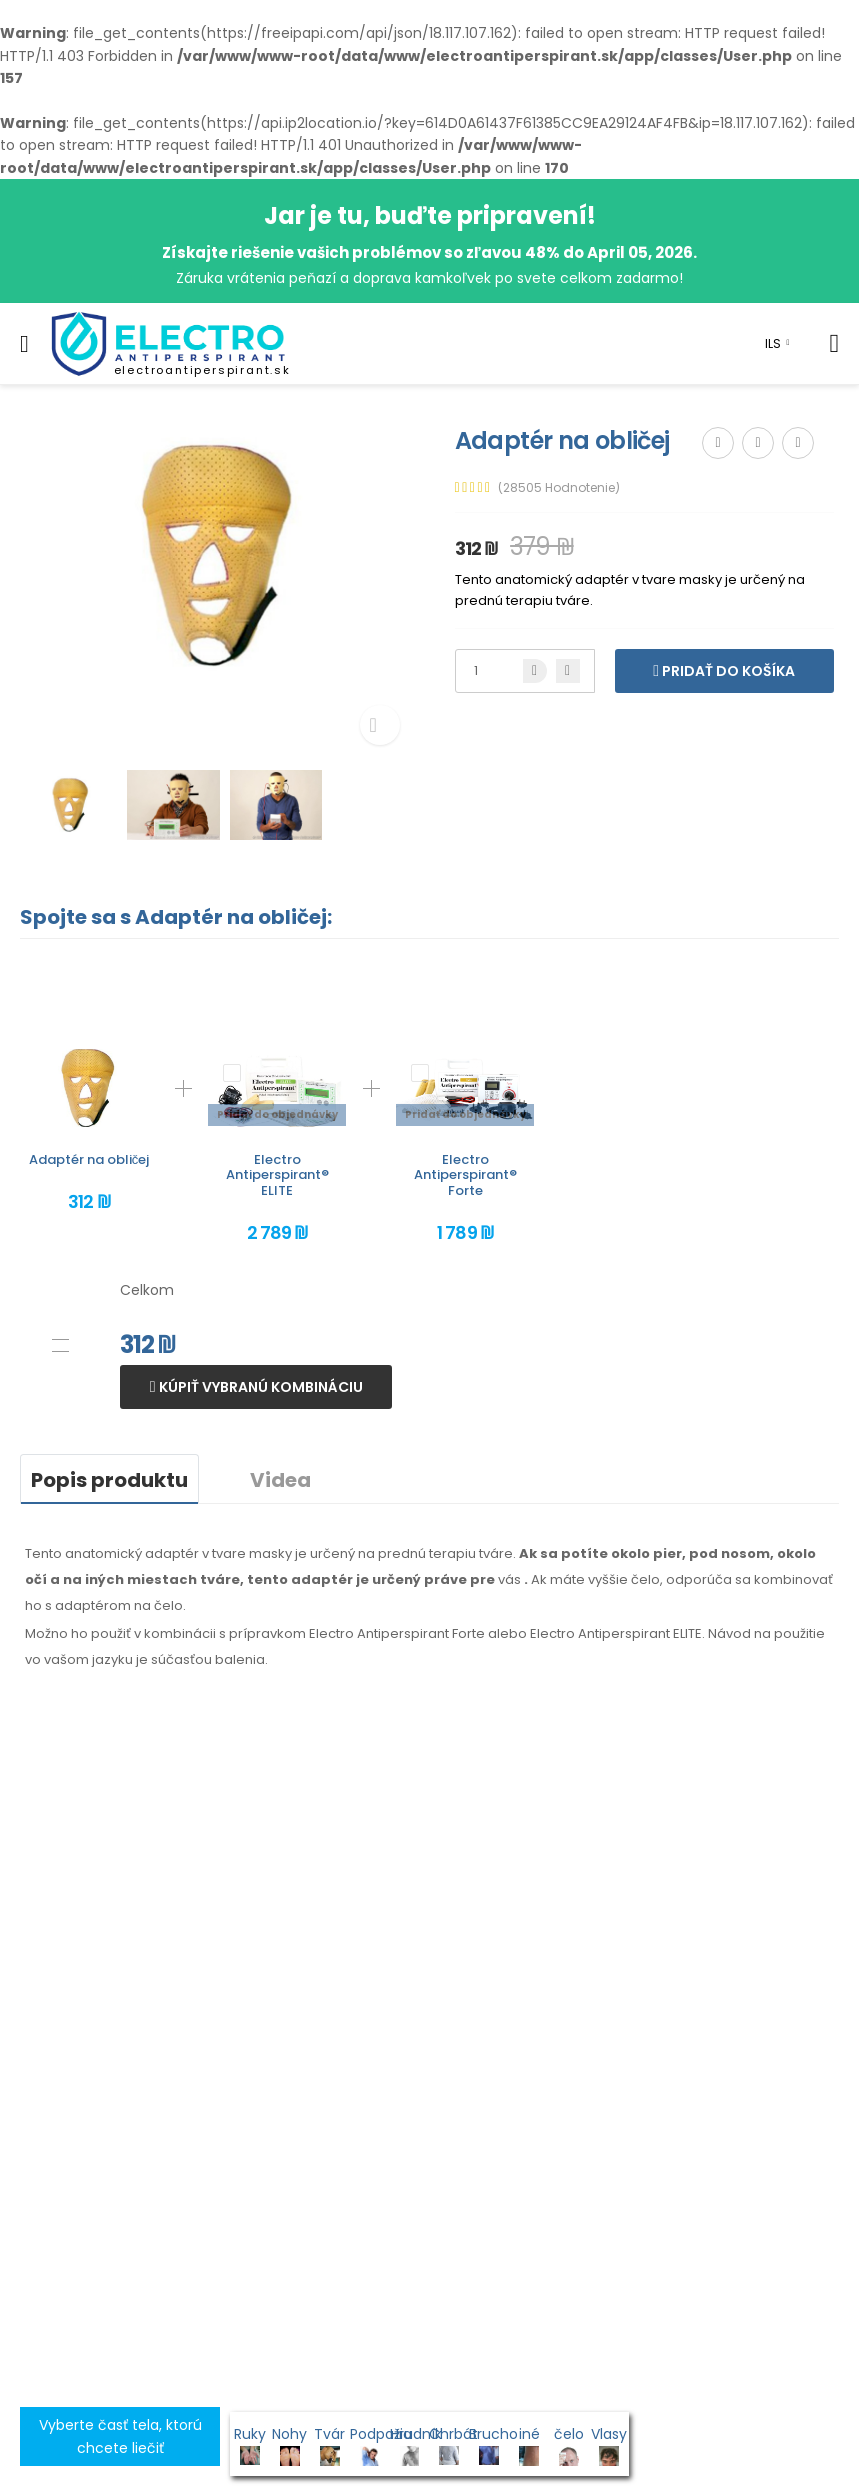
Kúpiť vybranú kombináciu (259, 1387)
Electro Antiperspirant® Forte (465, 1175)
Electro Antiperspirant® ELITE (277, 1175)
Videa (280, 1480)
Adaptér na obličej (89, 1159)
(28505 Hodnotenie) (559, 488)
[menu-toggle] (24, 344)
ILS (773, 343)
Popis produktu (109, 1480)
